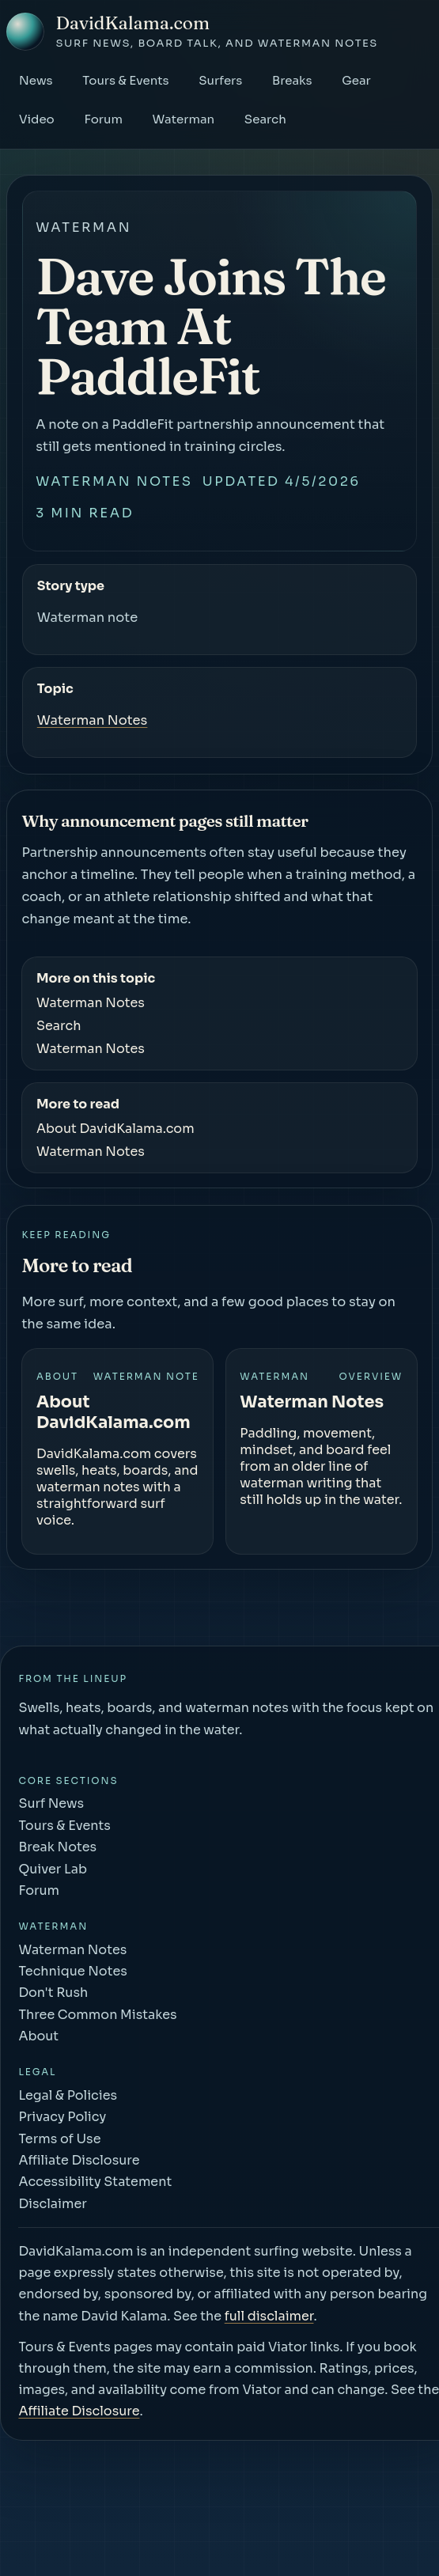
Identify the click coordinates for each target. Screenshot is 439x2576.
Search (265, 119)
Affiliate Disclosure (78, 2411)
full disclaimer (269, 2316)
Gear (356, 80)
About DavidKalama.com (115, 1128)
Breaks (292, 80)
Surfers (220, 80)
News (36, 80)
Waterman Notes (114, 481)
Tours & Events (125, 80)
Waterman (184, 119)
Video (37, 119)
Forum (103, 119)
